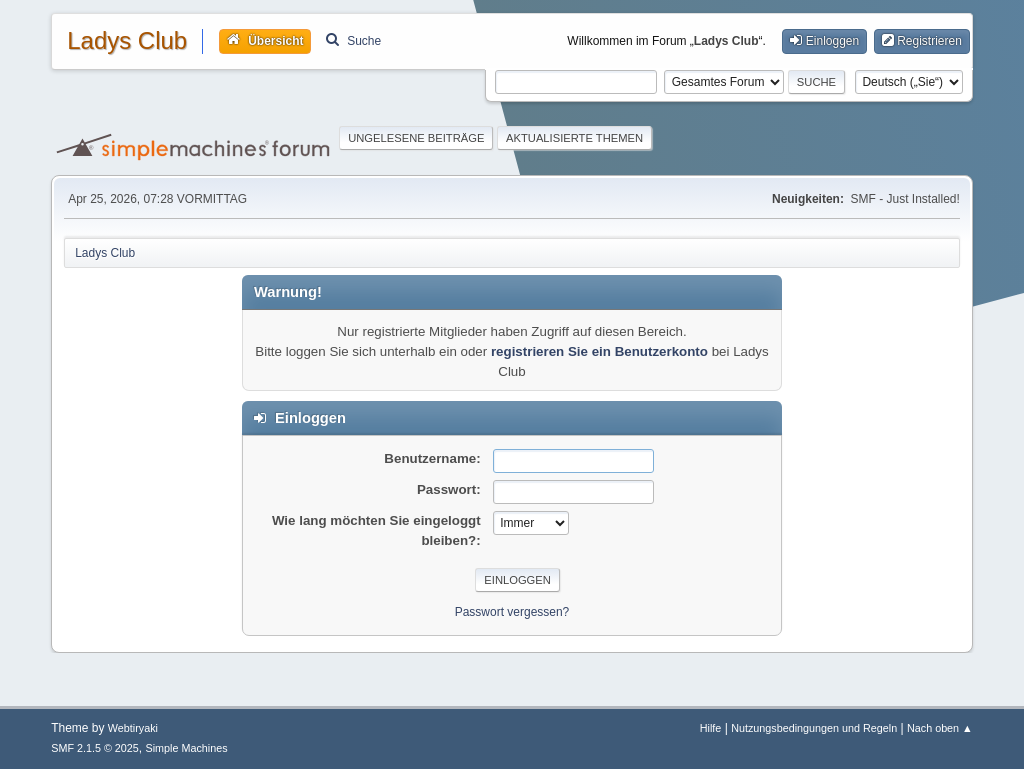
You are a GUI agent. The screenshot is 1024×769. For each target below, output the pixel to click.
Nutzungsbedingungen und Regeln (814, 728)
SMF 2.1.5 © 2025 (95, 748)
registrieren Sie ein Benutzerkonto (599, 351)
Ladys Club (127, 41)
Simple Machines (187, 748)
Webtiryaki (133, 728)
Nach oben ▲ (940, 728)
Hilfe (711, 728)
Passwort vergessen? (512, 612)
